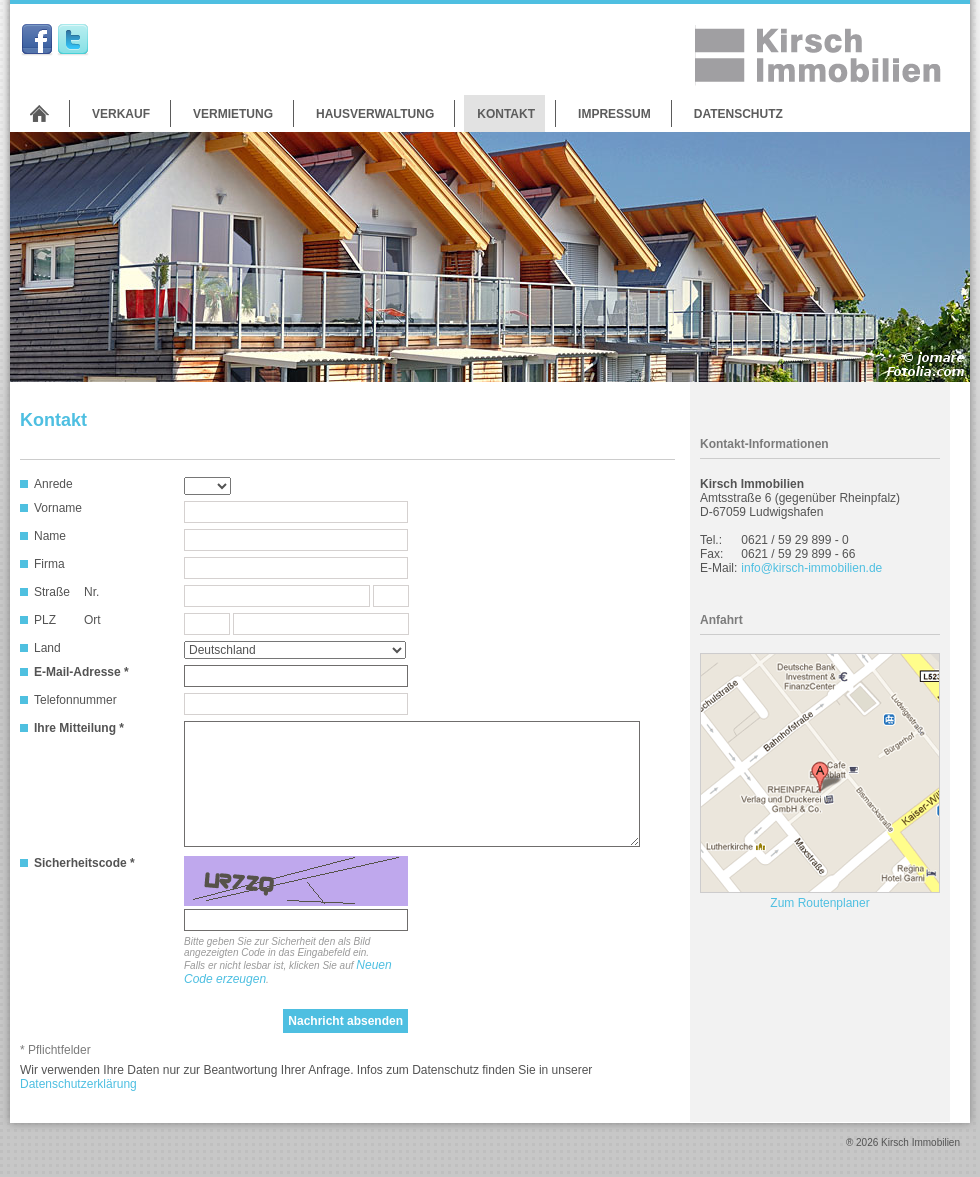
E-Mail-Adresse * (81, 672)
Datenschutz (738, 114)
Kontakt (506, 114)
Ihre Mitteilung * (79, 728)
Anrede (53, 484)
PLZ (45, 620)
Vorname (58, 508)
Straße (52, 592)
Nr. (91, 592)
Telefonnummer (75, 700)
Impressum (614, 114)
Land (47, 648)
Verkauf (121, 114)
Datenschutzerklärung (78, 1084)
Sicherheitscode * (84, 863)
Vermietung (233, 114)
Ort (92, 620)
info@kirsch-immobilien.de (811, 568)
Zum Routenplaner (819, 903)
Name (50, 536)
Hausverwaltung (375, 114)
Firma (49, 564)
